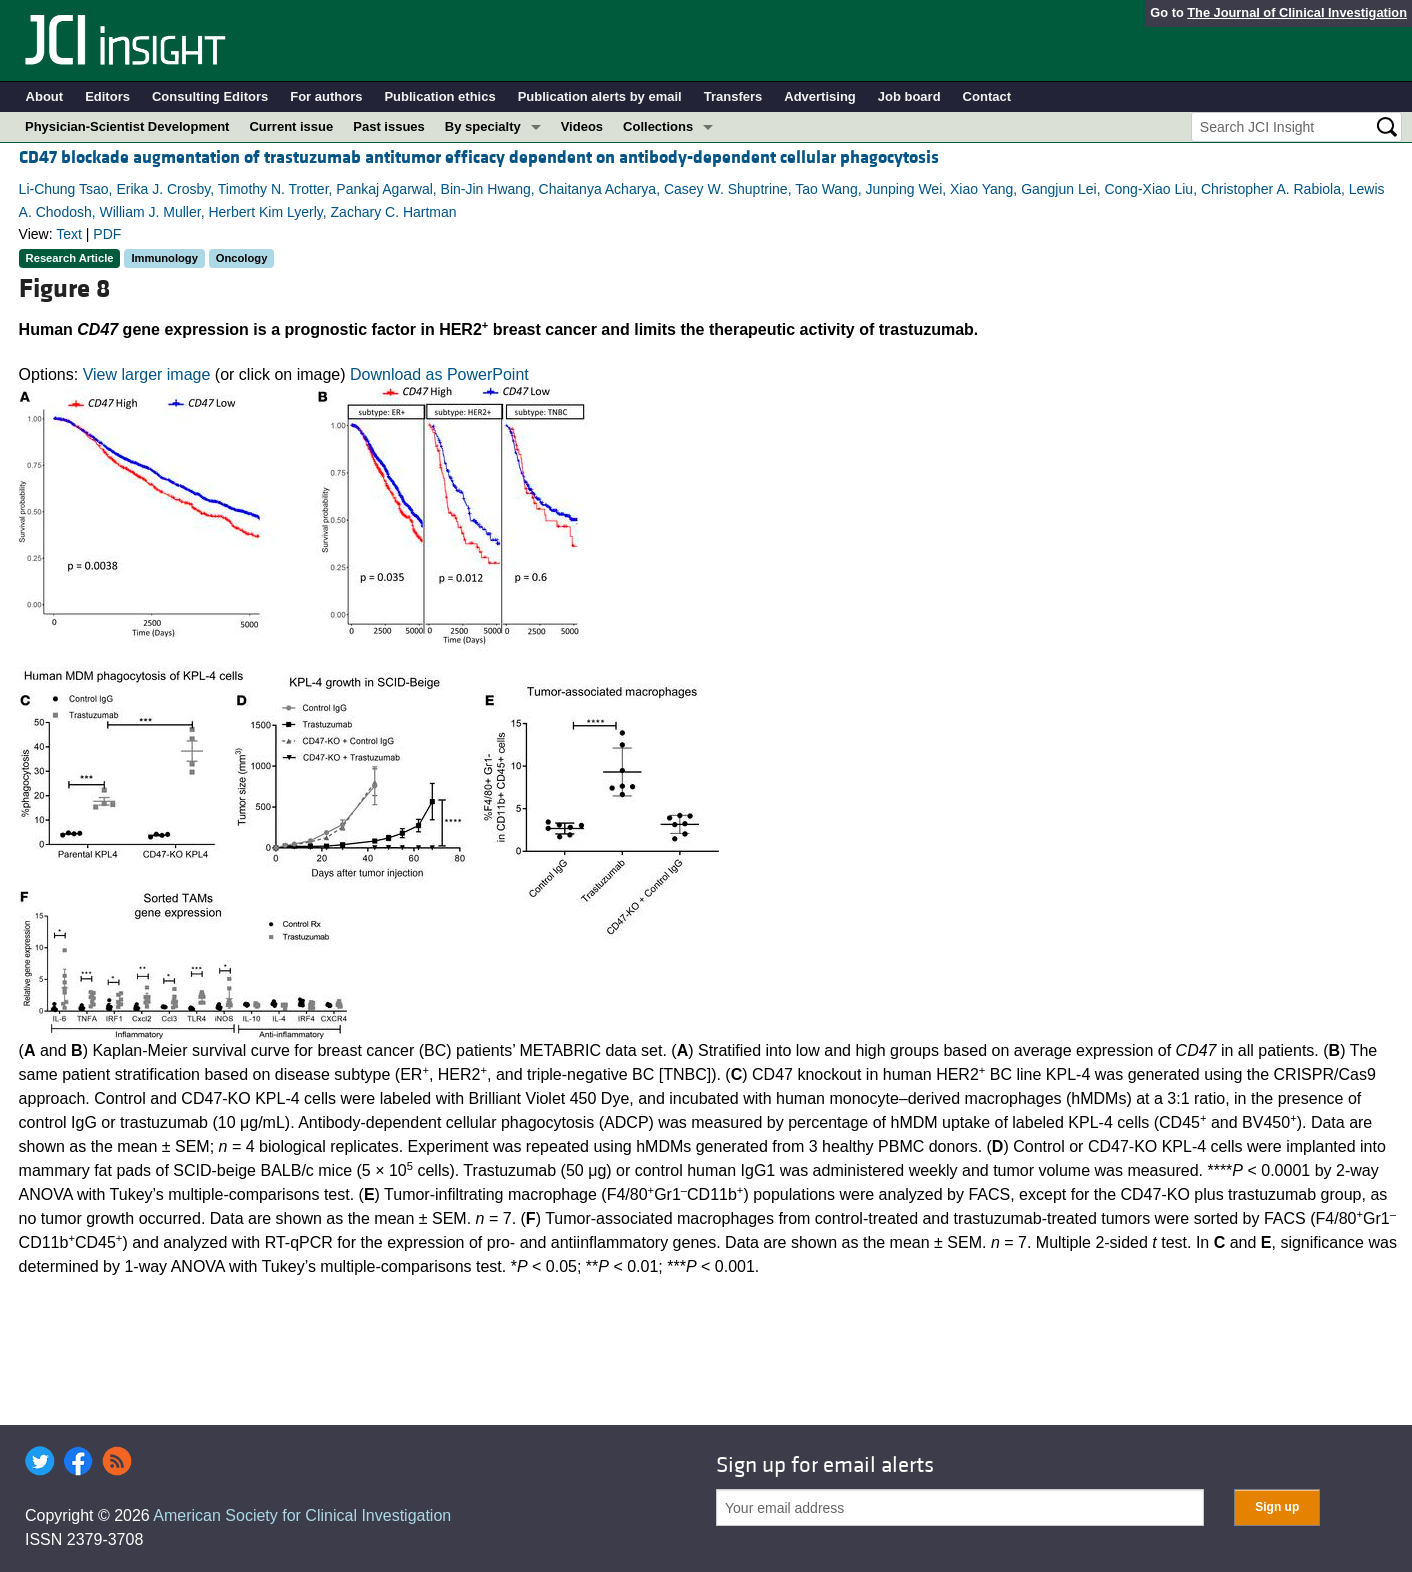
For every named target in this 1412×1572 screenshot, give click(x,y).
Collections (658, 126)
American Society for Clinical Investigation (302, 1515)
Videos (582, 126)
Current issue (291, 126)
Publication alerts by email (600, 96)
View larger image (147, 374)
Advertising (820, 96)
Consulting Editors (210, 96)
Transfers (733, 96)
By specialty (483, 126)
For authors (326, 96)
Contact (987, 96)
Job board (909, 96)
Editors (107, 96)
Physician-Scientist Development (127, 126)
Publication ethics (439, 96)
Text (69, 234)
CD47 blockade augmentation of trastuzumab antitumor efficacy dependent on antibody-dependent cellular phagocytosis (479, 157)
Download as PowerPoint (439, 374)
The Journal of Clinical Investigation (1297, 12)
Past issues (389, 126)
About (45, 96)
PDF (107, 234)
